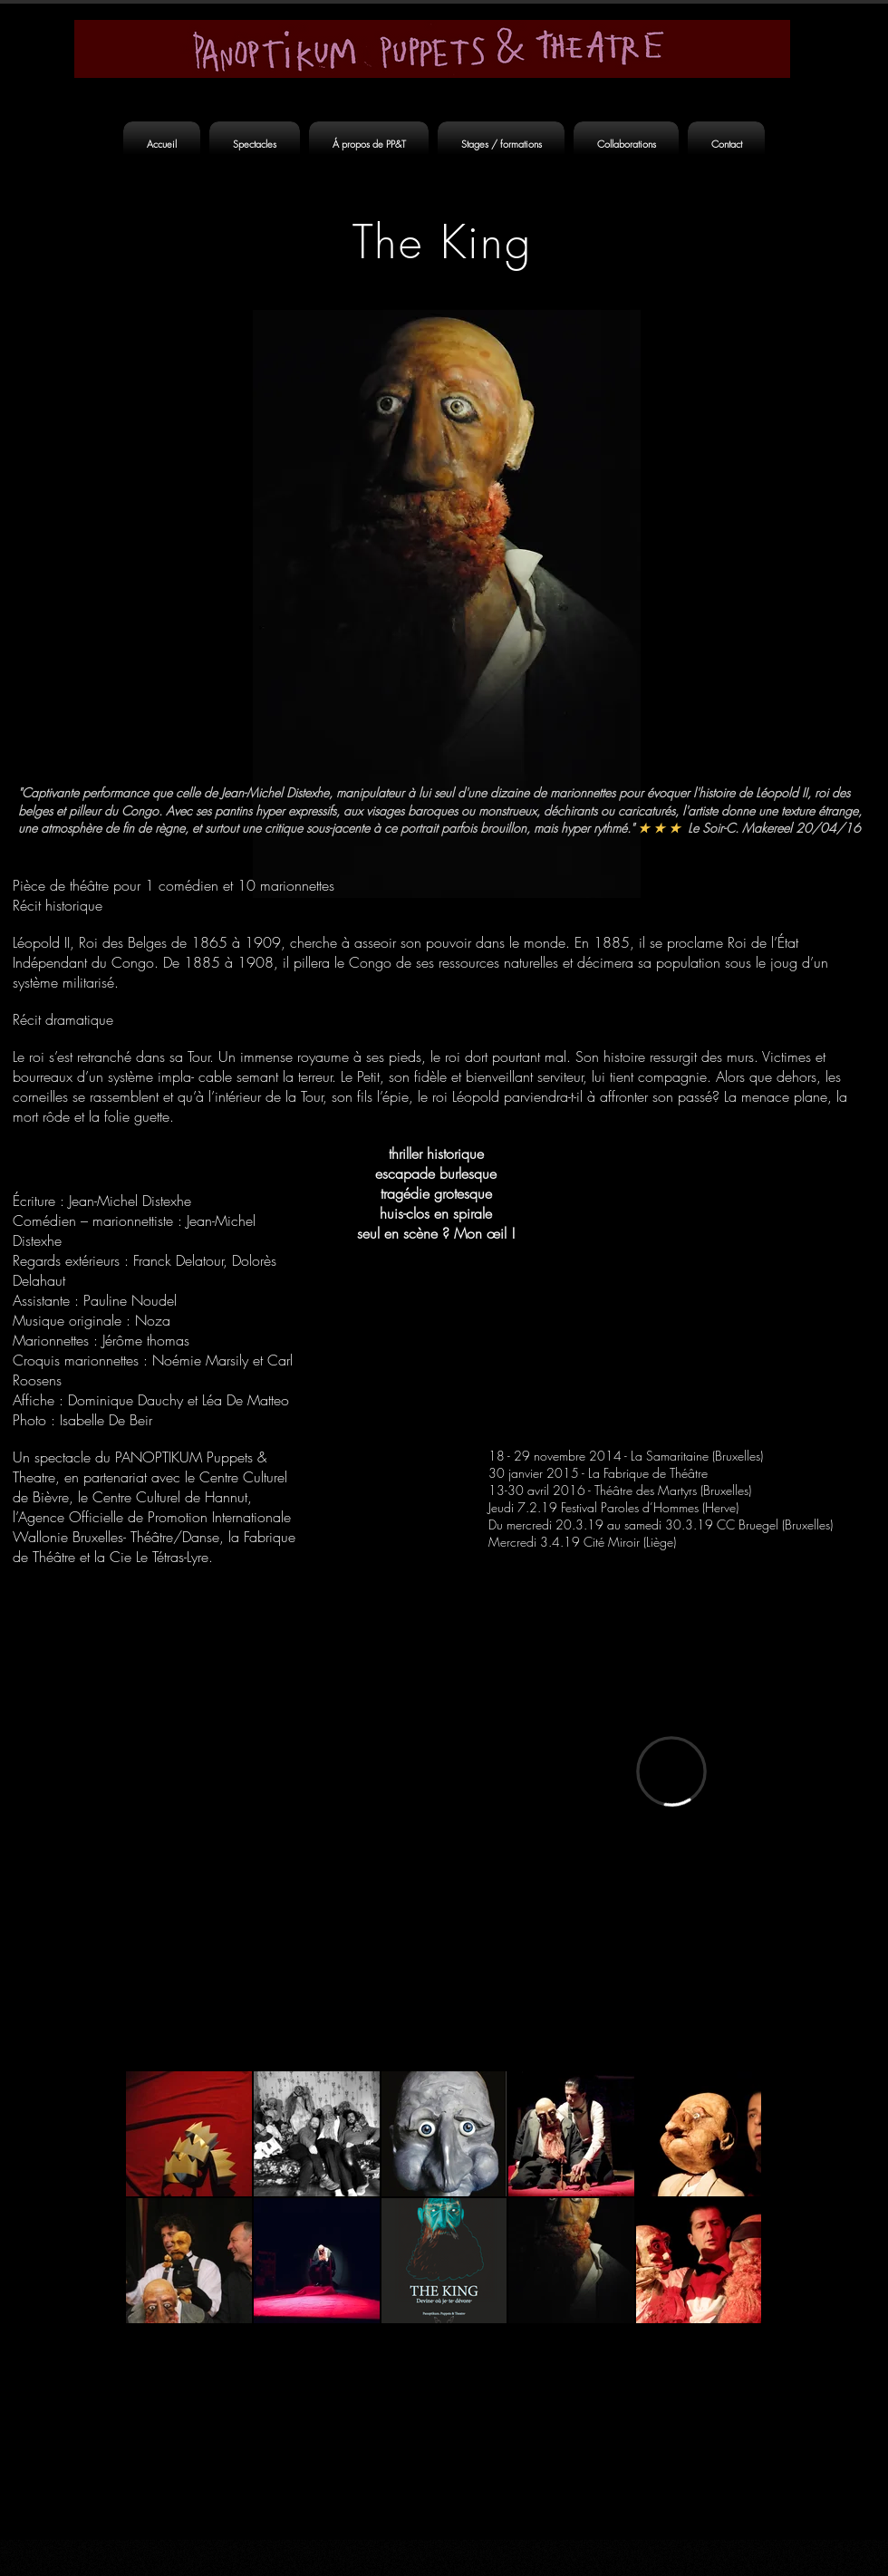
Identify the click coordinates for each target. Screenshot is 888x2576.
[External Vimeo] (671, 1771)
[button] (254, 144)
